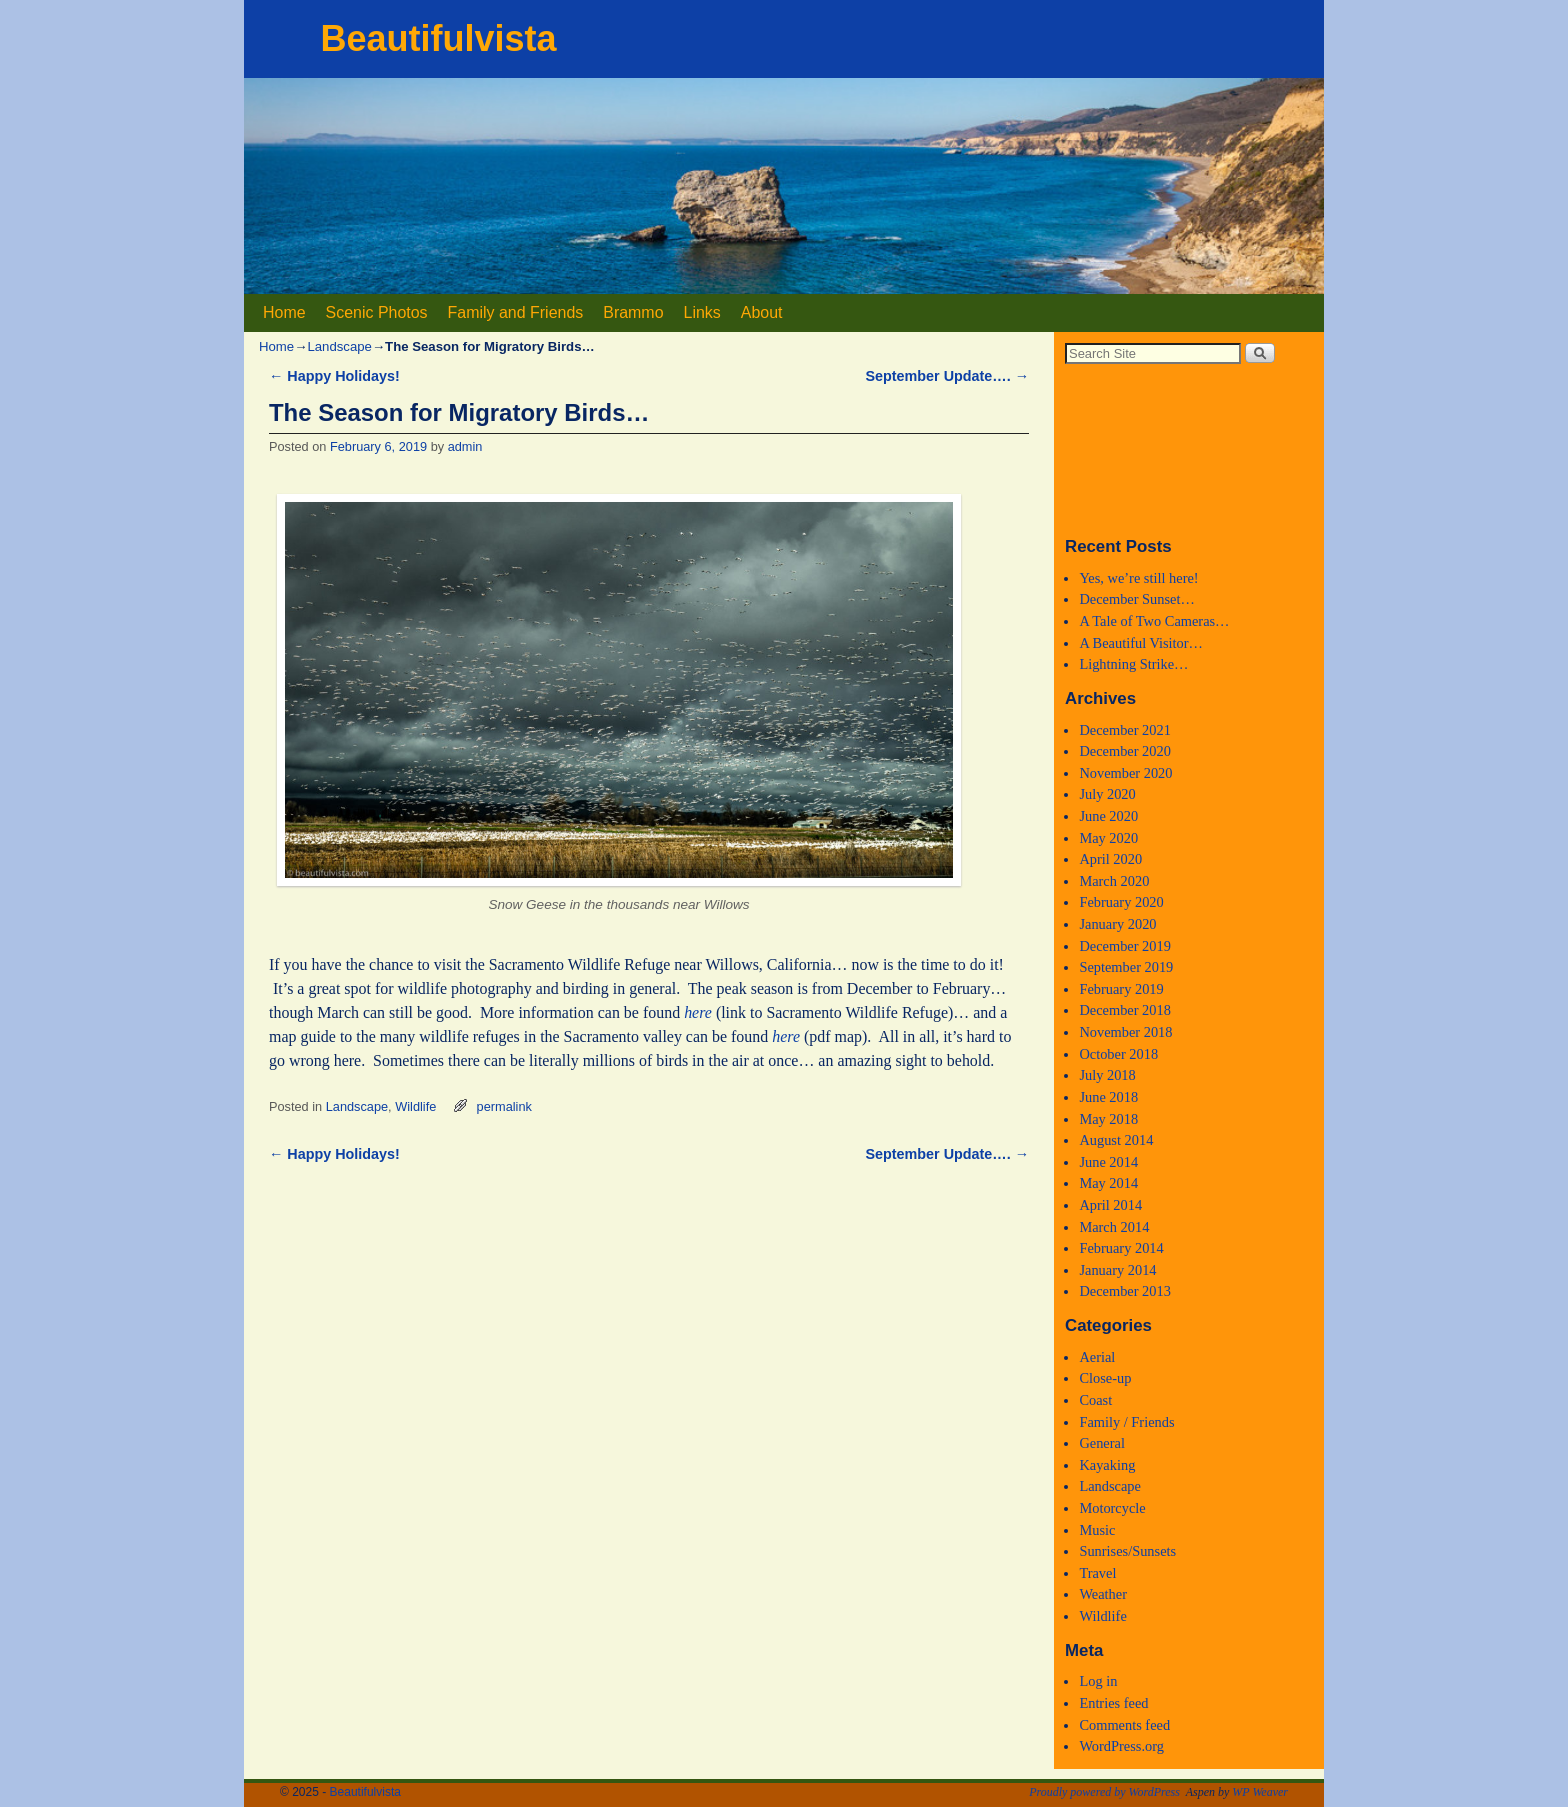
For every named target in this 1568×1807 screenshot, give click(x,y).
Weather (1103, 1594)
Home (284, 312)
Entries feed (1113, 1703)
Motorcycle (1112, 1508)
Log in (1098, 1681)
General (1102, 1443)
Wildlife (415, 1106)
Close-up (1105, 1378)
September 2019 (1126, 967)
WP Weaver (1260, 1792)
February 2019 (1121, 989)
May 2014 (1108, 1183)
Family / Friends (1126, 1422)
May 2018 (1108, 1119)
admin (465, 446)
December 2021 (1125, 730)
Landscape (339, 346)
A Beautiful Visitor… (1141, 643)
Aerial (1097, 1357)
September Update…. (947, 376)
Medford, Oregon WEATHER (1189, 449)
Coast (1095, 1400)
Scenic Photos (377, 312)
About (762, 312)
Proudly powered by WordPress (1104, 1792)
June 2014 (1108, 1162)
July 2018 (1107, 1075)
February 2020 (1121, 902)
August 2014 (1116, 1140)
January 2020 (1117, 924)
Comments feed (1124, 1725)
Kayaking (1107, 1465)
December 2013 (1125, 1291)
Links (702, 312)
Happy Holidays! (334, 376)
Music (1097, 1530)
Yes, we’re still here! (1138, 578)
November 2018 (1125, 1032)
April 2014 (1110, 1205)
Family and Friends (516, 312)
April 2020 (1110, 859)
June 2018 (1108, 1097)
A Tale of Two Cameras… (1154, 621)
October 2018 (1118, 1054)
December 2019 (1125, 946)
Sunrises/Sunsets (1127, 1551)
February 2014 (1121, 1248)
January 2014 (1117, 1270)
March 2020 (1114, 881)
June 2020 (1108, 816)
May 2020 (1108, 838)
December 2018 (1125, 1010)
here (698, 1012)
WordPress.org (1121, 1746)
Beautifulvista (438, 38)
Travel (1097, 1573)
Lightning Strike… (1133, 664)
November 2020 (1125, 773)
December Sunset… (1137, 599)
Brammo (633, 312)
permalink (504, 1106)
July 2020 (1107, 794)
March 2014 (1114, 1227)
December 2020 (1125, 751)
